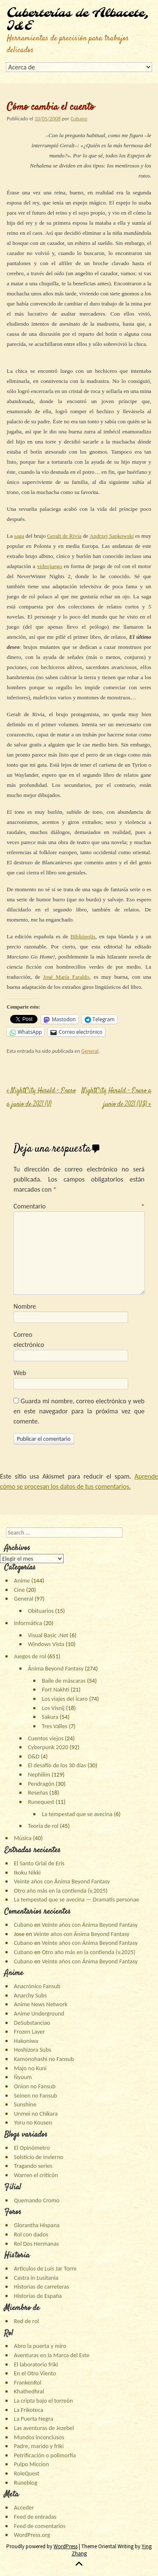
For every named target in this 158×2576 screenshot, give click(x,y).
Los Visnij (53, 1708)
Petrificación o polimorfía (45, 2455)
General (90, 1051)
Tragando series (33, 2166)
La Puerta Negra (33, 2418)
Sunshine (25, 2104)
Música (23, 1838)
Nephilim (39, 1774)
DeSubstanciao (32, 2022)
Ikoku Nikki (27, 1872)
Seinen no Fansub (35, 2095)
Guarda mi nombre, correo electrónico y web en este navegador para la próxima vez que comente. (79, 1411)
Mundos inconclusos (39, 2437)
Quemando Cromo (36, 2200)
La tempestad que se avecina (77, 1814)
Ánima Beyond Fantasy (55, 1668)
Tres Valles (54, 1726)
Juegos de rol (30, 1656)
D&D (34, 1756)
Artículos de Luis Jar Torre (45, 2268)
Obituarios (41, 1611)
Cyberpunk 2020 (48, 1747)
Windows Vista (46, 1644)
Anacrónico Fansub (37, 1986)
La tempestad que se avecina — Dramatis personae (76, 1899)
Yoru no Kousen (33, 2122)
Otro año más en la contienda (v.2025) (60, 1890)
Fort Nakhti (55, 1689)
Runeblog (25, 2482)
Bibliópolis (82, 936)
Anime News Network (40, 2004)
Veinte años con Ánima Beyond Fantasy (62, 1881)
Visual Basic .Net (48, 1635)
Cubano (78, 118)
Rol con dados (31, 2234)
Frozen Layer (29, 2031)
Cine (19, 1589)
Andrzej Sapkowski (112, 536)
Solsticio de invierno (38, 2157)
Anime (22, 1580)
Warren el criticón (36, 2175)
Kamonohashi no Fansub (44, 2059)
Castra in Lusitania (36, 2277)
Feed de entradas (35, 2516)
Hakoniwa (26, 2041)
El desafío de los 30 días (57, 1765)
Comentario (79, 1206)
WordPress (66, 2546)
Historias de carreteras (41, 2286)
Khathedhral (29, 2391)
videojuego (49, 566)
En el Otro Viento (35, 2373)
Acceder (24, 2507)
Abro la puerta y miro (40, 2346)
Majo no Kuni (30, 2068)
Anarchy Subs (30, 1995)
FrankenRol (27, 2382)
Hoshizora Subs (32, 2049)
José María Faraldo (66, 977)
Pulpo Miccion (31, 2464)
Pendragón (41, 1783)
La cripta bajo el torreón (43, 2400)
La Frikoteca (28, 2410)
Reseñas (38, 1792)
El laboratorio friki (36, 2364)
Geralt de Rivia (64, 536)
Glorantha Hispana (36, 2225)
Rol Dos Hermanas (36, 2243)
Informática (28, 1623)
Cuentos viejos (46, 1738)
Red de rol (26, 2321)
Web (19, 1373)
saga (19, 536)
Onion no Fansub (35, 2086)
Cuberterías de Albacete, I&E (78, 20)
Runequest (41, 1802)
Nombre (24, 1306)
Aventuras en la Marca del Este (51, 2355)
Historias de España (38, 2296)
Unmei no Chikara (36, 2113)
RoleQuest (26, 2473)
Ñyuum (23, 2077)
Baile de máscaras (64, 1680)
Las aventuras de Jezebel (44, 2428)
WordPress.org (32, 2535)
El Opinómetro (32, 2147)
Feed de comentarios (39, 2526)
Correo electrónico (28, 1339)
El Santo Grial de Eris (39, 1863)
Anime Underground (39, 2013)
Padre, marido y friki (39, 2446)
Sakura (50, 1717)
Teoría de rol (43, 1826)
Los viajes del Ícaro (65, 1698)
